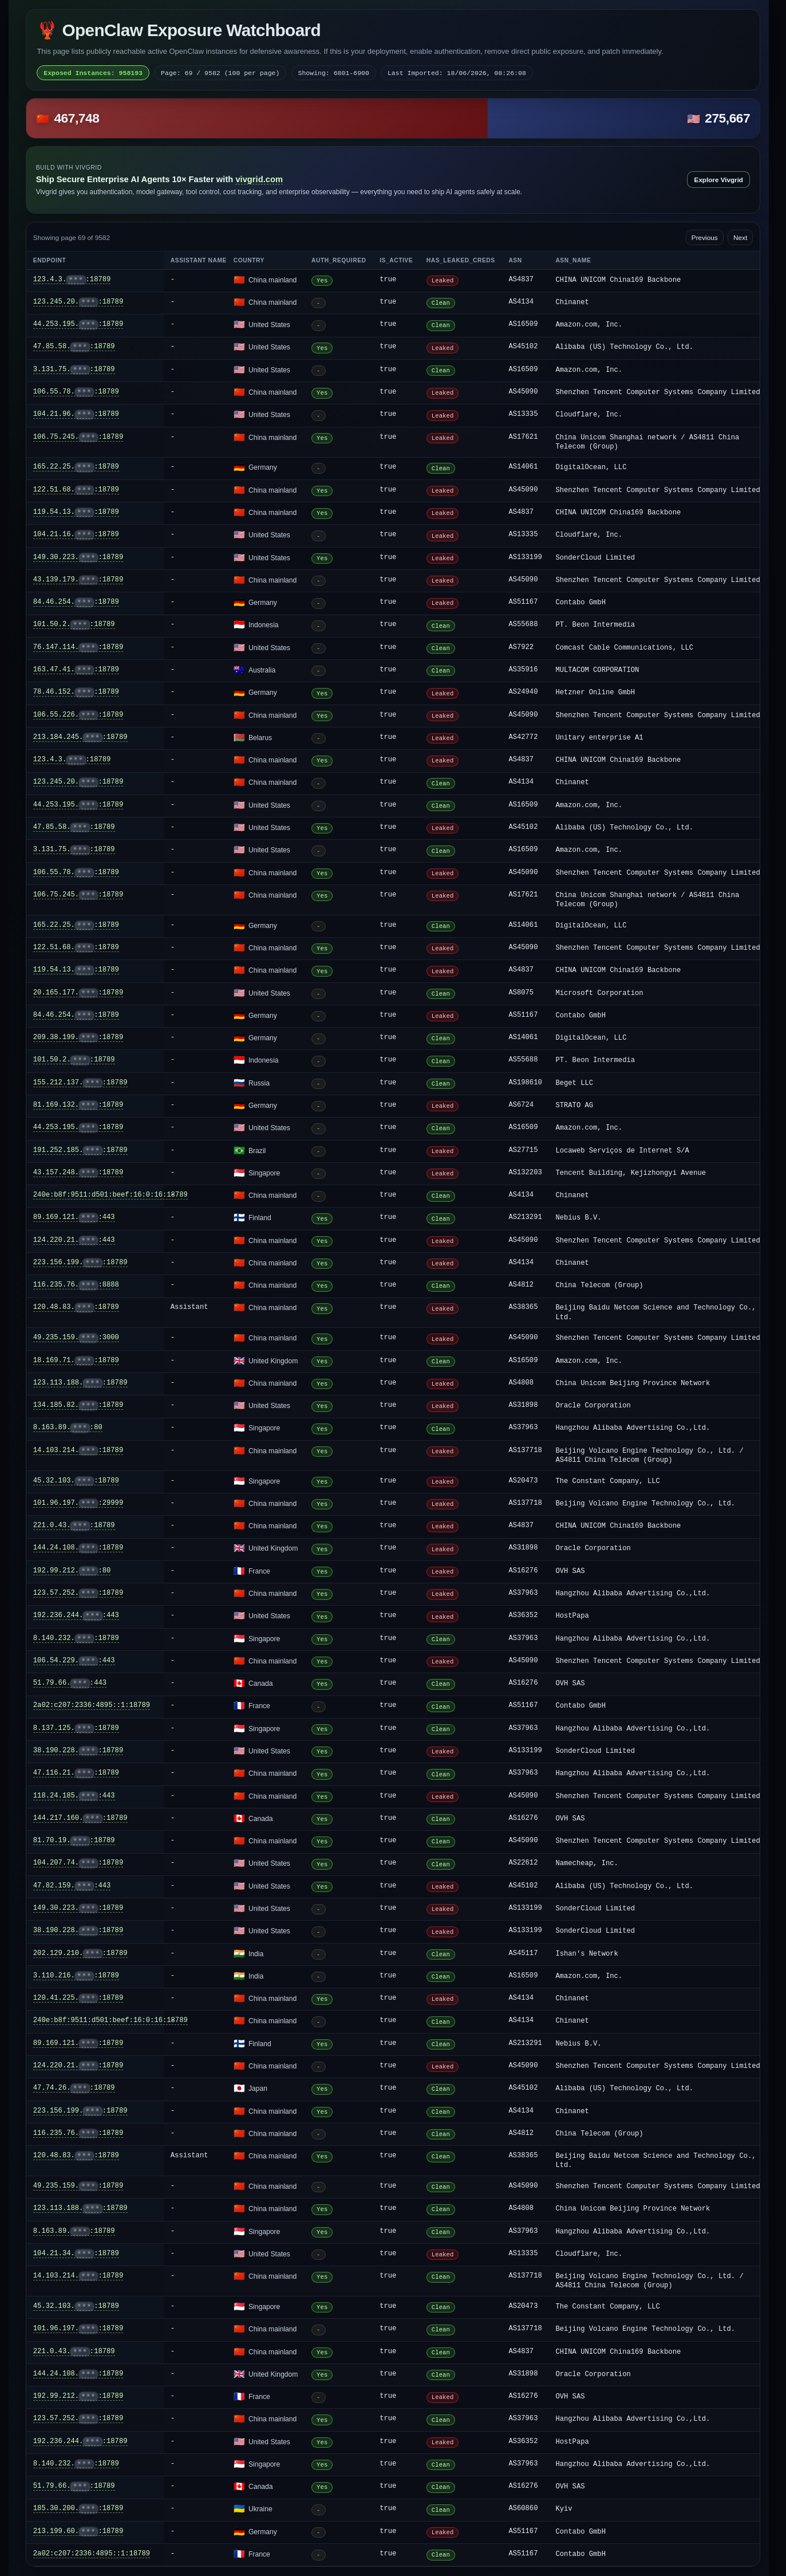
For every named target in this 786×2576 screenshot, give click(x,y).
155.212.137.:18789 (80, 1083)
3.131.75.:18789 (74, 369)
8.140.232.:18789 (76, 1638)
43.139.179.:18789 (78, 580)
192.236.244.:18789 (80, 2441)
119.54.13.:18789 (76, 512)
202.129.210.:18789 (80, 1953)
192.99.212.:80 (72, 1571)
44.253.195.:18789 (78, 324)
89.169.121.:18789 (78, 2043)
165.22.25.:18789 (76, 467)
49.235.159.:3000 (76, 1338)
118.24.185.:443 (74, 1796)
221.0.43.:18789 (74, 1525)
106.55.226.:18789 (78, 715)
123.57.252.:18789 (78, 1593)
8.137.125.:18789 (76, 1728)
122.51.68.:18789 (76, 490)
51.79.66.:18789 (74, 2486)
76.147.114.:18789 (78, 647)
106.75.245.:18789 (78, 437)
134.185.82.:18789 (78, 1405)
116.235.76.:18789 (78, 2133)
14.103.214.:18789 (78, 1450)
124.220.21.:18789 (78, 2066)
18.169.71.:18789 (76, 1360)
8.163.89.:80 (67, 1427)
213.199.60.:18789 (78, 2531)
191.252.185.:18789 (80, 1150)
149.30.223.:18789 (78, 557)
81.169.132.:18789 (78, 1105)
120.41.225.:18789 (78, 1998)
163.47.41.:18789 (76, 670)
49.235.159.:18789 (78, 2186)
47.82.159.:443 (72, 1886)
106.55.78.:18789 (76, 392)
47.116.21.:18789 (76, 1773)
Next (740, 238)
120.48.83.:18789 (76, 1307)
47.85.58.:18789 (74, 347)
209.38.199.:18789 (78, 1037)
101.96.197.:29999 (78, 1503)
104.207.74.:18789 (78, 1863)
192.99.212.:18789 (78, 2396)
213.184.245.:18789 (80, 737)
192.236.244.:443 (76, 1615)
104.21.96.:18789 (76, 414)
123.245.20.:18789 (78, 302)
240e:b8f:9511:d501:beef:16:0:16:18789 (110, 1195)
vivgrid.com (259, 179)
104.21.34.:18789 (76, 2253)
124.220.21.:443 (74, 1240)
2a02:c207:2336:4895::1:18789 (91, 1705)
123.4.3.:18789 (72, 280)
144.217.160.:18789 (80, 1818)
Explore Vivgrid (718, 179)
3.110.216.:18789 (76, 1976)
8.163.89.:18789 (74, 2231)
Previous (705, 238)
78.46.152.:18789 (76, 692)
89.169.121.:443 (74, 1217)
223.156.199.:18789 (80, 1262)
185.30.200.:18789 (78, 2508)
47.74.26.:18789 (74, 2088)
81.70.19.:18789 (74, 1840)
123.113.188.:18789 (80, 1383)
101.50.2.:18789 (74, 624)
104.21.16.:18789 (76, 534)
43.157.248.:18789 (78, 1173)
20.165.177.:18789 (78, 993)
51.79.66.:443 (69, 1683)
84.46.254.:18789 (76, 602)
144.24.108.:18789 (78, 1548)
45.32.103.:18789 (76, 1481)
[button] (393, 118)
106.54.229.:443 (74, 1661)
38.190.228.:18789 (78, 1751)
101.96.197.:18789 (78, 2329)
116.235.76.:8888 (76, 1285)
